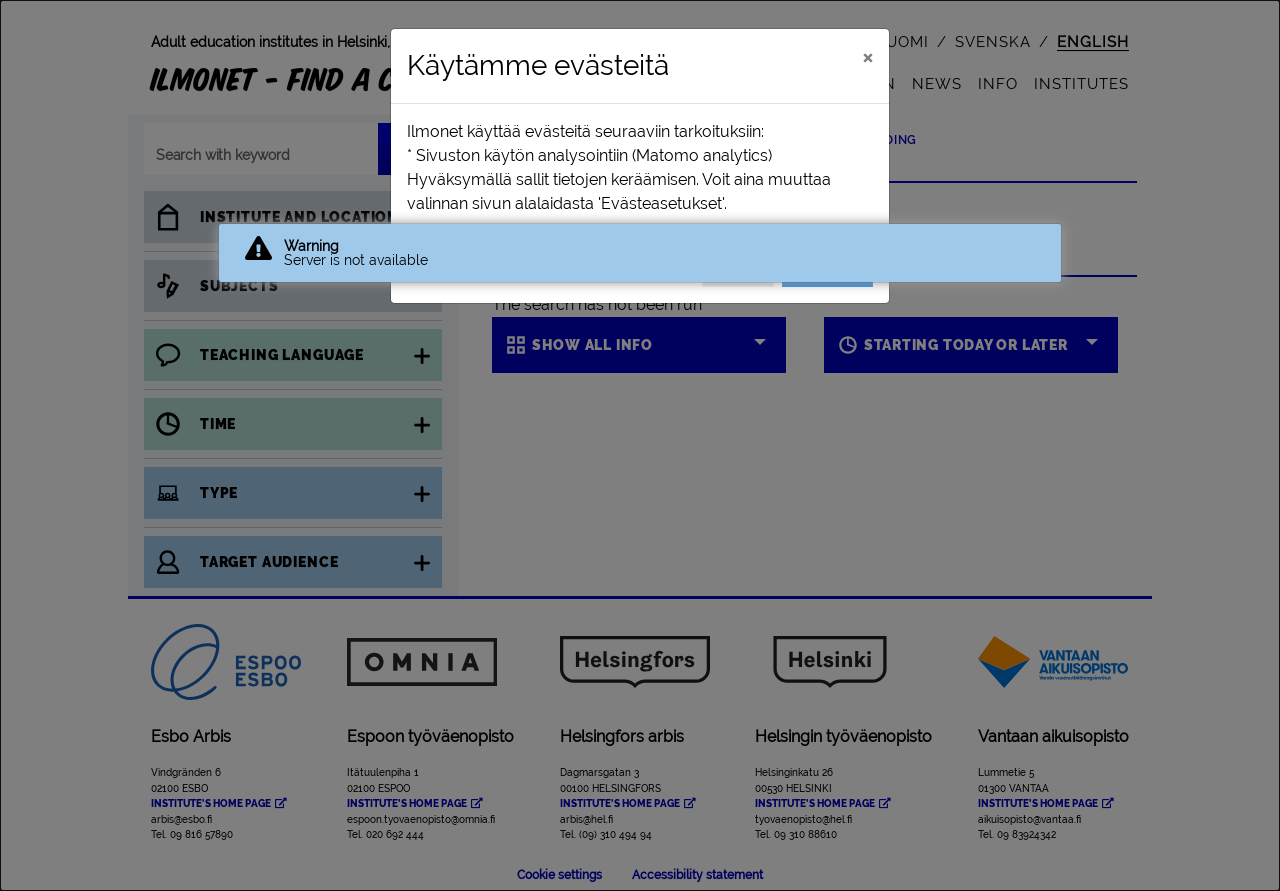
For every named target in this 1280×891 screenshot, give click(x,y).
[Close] (867, 57)
